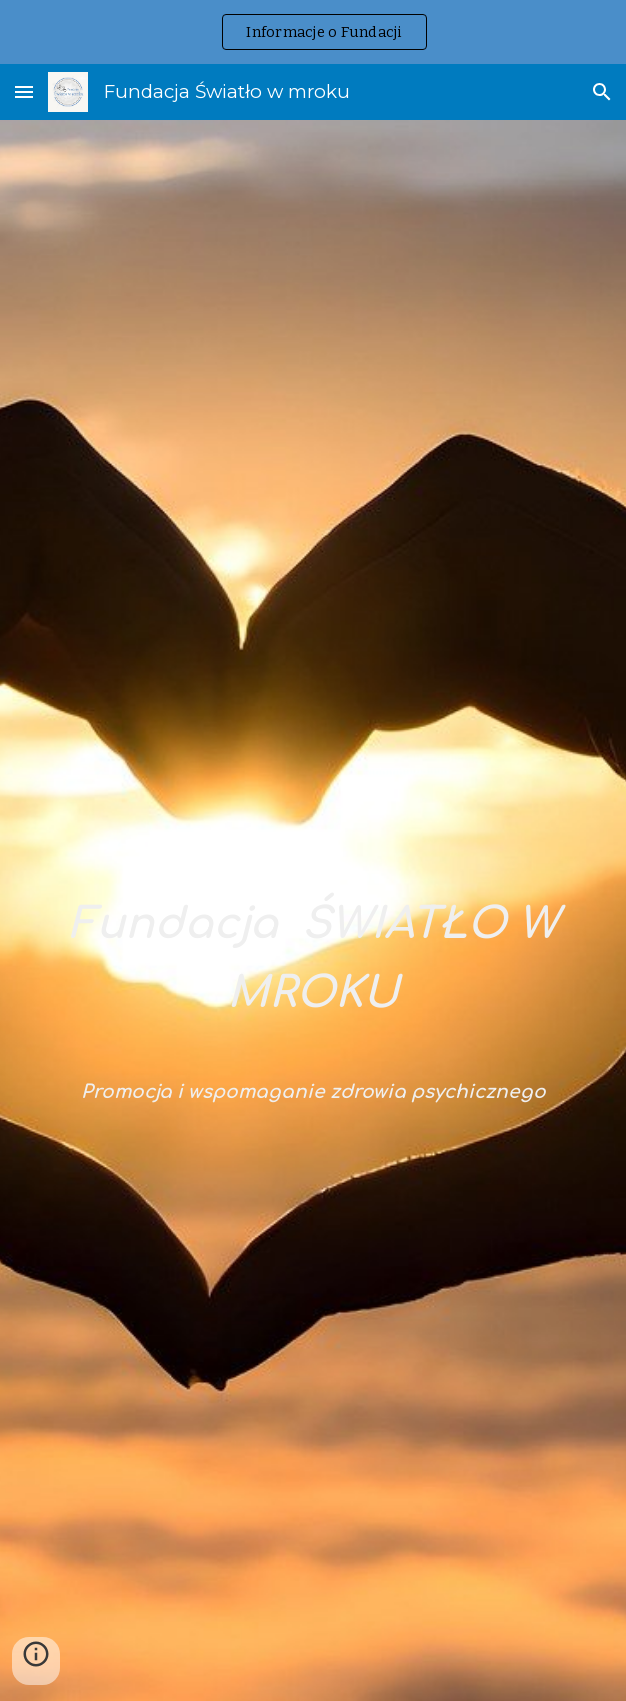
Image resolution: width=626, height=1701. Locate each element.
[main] (312, 928)
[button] (24, 91)
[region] (313, 32)
